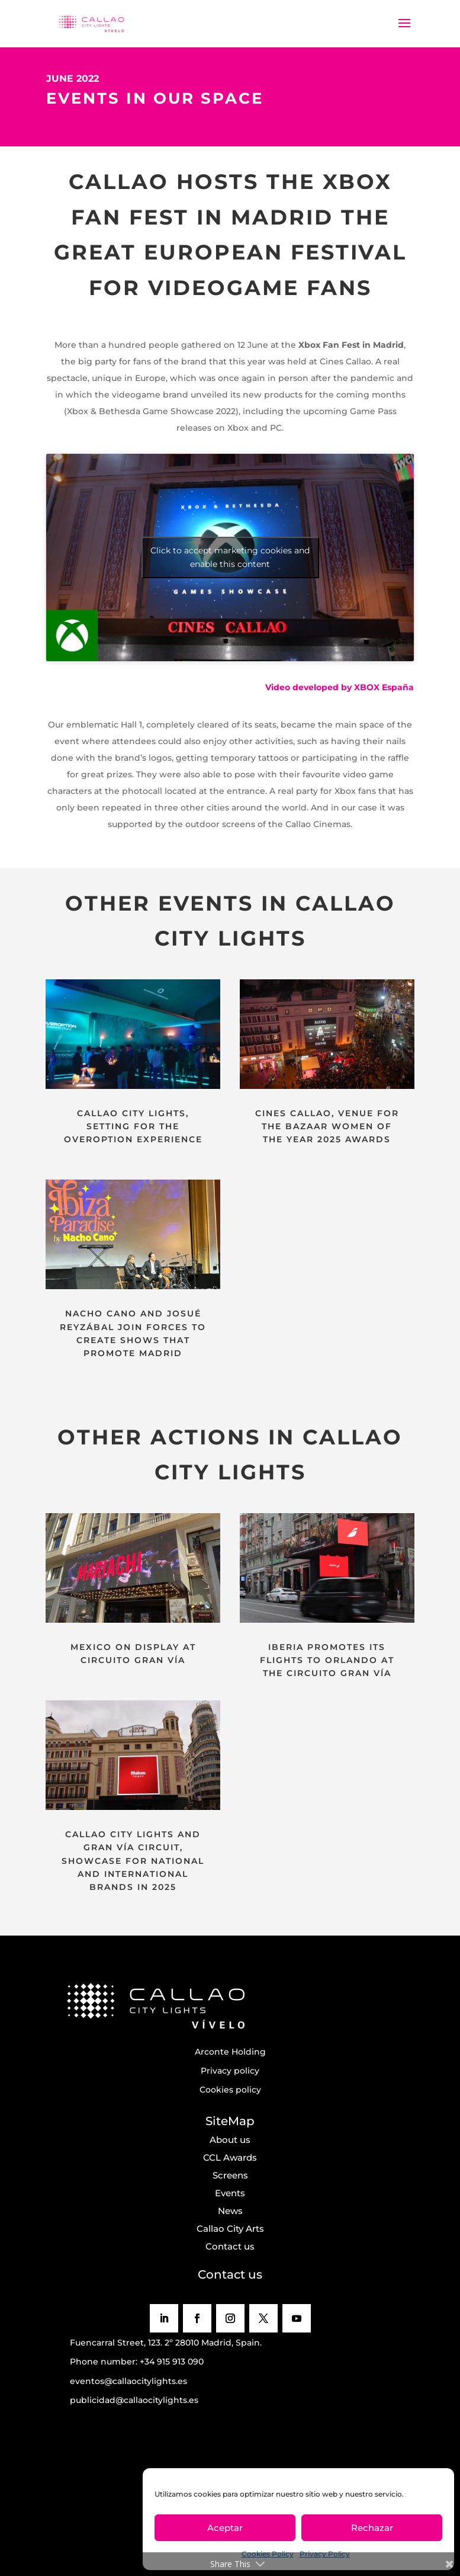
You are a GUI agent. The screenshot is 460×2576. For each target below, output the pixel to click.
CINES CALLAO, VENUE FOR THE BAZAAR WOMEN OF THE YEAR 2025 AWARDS (327, 1126)
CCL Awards (230, 2157)
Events (230, 2193)
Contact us (230, 2246)
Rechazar (372, 2527)
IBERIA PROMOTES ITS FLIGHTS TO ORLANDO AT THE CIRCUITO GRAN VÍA (327, 1660)
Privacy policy (230, 2070)
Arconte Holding (230, 2051)
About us (230, 2139)
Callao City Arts (230, 2228)
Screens (230, 2175)
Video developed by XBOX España (339, 687)
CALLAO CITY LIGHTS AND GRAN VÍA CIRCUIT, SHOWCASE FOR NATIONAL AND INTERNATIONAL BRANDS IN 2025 (133, 1861)
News (230, 2210)
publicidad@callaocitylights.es (134, 2400)
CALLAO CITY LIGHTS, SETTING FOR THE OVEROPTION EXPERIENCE (133, 1126)
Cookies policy (230, 2089)
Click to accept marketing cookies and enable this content (230, 557)
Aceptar (225, 2527)
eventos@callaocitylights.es (128, 2381)
